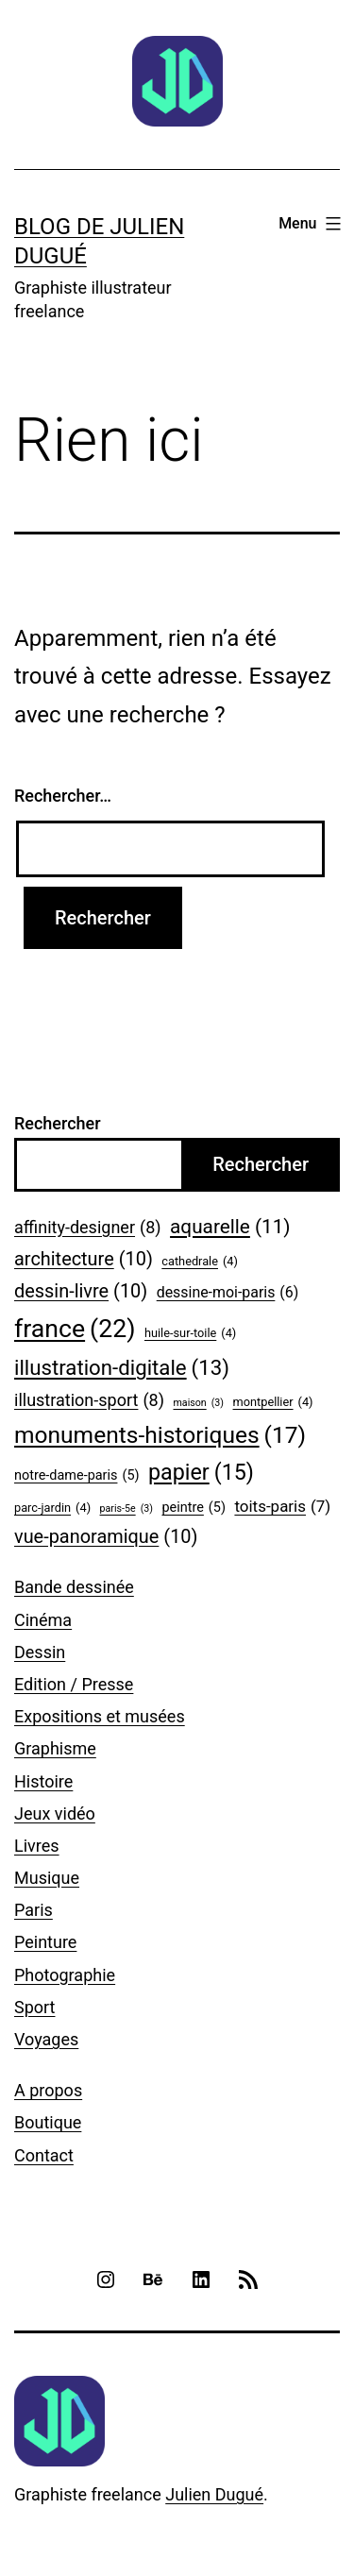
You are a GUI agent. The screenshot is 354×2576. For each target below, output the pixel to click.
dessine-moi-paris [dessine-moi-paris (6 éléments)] (228, 1292)
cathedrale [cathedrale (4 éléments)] (199, 1261)
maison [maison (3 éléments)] (198, 1403)
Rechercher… (62, 795)
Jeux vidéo (54, 1813)
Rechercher (57, 1123)
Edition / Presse (73, 1684)
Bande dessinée (74, 1587)
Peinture (45, 1942)
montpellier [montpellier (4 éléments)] (273, 1402)
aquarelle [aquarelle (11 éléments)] (230, 1227)
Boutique (47, 2122)
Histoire (43, 1781)
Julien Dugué (214, 2494)
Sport (35, 2007)
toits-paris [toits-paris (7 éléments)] (282, 1506)
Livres (36, 1846)
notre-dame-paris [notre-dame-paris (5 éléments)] (77, 1476)
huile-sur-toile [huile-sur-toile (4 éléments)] (190, 1333)
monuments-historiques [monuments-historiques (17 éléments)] (160, 1435)
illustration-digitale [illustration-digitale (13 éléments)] (121, 1368)
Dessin (39, 1652)
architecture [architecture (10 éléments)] (83, 1260)
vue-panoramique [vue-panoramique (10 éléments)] (105, 1537)
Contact (44, 2155)
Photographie (64, 1975)
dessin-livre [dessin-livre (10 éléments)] (80, 1292)
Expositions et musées (99, 1716)
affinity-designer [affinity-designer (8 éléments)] (87, 1228)
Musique (46, 1878)
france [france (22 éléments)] (74, 1329)
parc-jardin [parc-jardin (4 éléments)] (52, 1508)
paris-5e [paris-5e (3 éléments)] (126, 1508)
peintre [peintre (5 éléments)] (193, 1508)
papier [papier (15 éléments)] (201, 1473)
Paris (33, 1910)
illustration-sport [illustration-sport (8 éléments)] (89, 1400)
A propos (48, 2090)
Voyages (46, 2039)
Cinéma (43, 1620)
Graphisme (55, 1748)
